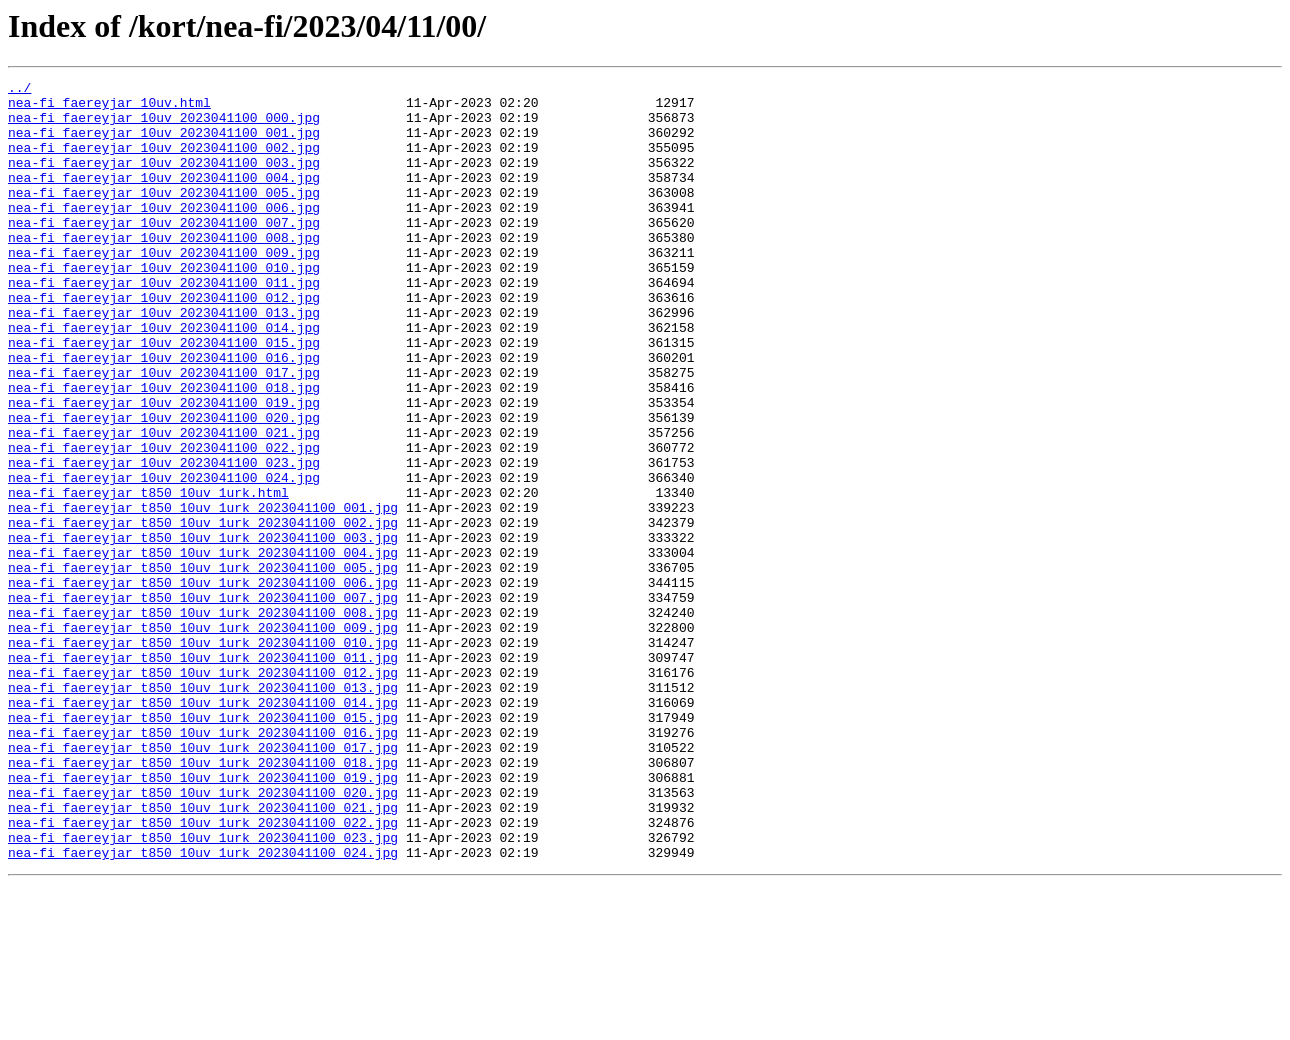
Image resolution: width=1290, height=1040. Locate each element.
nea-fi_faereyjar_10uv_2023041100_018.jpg (164, 450)
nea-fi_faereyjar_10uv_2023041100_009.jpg (164, 288)
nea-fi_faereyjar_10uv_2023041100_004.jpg (164, 198)
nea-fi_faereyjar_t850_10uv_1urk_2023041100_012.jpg (203, 792)
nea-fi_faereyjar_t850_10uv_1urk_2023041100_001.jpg (203, 594)
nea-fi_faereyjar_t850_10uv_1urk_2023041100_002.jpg (203, 612)
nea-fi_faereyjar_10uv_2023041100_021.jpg (164, 504)
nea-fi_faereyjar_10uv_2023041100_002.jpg (164, 162)
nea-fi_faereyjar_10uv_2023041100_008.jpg (164, 270)
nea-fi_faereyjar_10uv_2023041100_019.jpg (164, 468)
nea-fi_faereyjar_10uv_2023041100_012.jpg (164, 342)
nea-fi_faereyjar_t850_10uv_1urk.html (148, 576)
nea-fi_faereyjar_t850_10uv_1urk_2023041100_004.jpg (203, 648)
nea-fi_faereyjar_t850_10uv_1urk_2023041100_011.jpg (203, 774)
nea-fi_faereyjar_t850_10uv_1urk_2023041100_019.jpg (203, 918)
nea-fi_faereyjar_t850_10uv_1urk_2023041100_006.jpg (203, 684)
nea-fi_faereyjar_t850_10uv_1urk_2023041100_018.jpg (203, 900)
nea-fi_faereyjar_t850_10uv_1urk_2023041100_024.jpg (203, 1008)
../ (19, 90)
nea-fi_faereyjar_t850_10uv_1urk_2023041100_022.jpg (203, 972)
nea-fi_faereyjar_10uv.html (109, 108)
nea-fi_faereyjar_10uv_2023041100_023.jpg (164, 540)
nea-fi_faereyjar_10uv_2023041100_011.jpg (164, 324)
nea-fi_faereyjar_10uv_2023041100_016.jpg (164, 414)
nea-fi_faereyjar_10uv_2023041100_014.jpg (164, 378)
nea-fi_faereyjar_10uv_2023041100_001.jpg (164, 144)
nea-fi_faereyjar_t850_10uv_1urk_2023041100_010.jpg (203, 756)
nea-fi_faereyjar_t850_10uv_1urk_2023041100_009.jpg (203, 738)
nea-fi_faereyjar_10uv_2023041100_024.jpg (164, 558)
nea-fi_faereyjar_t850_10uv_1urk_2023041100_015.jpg (203, 846)
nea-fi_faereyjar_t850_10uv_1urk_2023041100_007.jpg (203, 702)
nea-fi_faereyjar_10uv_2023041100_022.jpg (164, 522)
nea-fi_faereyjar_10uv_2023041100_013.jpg (164, 360)
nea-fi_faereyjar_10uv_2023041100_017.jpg (164, 432)
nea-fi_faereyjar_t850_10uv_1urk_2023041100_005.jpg (203, 666)
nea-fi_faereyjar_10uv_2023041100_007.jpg (164, 252)
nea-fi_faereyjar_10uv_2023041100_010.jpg (164, 306)
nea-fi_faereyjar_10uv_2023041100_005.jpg (164, 216)
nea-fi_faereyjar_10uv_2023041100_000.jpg (164, 126)
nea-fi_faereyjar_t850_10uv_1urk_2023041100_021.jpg (203, 954)
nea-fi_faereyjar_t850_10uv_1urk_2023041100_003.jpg (203, 630)
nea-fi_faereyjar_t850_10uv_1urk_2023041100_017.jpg (203, 882)
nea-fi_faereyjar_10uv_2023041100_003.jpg (164, 180)
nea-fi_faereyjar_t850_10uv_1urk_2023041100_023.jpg (203, 990)
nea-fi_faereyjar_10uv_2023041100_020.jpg (164, 486)
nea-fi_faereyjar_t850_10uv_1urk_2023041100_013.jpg (203, 810)
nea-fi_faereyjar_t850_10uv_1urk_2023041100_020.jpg (203, 936)
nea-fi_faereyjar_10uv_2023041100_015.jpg (164, 396)
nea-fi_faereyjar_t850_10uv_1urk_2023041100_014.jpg (203, 828)
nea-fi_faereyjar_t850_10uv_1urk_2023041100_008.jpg (203, 720)
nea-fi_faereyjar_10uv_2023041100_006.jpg (164, 234)
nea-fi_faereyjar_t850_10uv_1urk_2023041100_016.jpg (203, 864)
